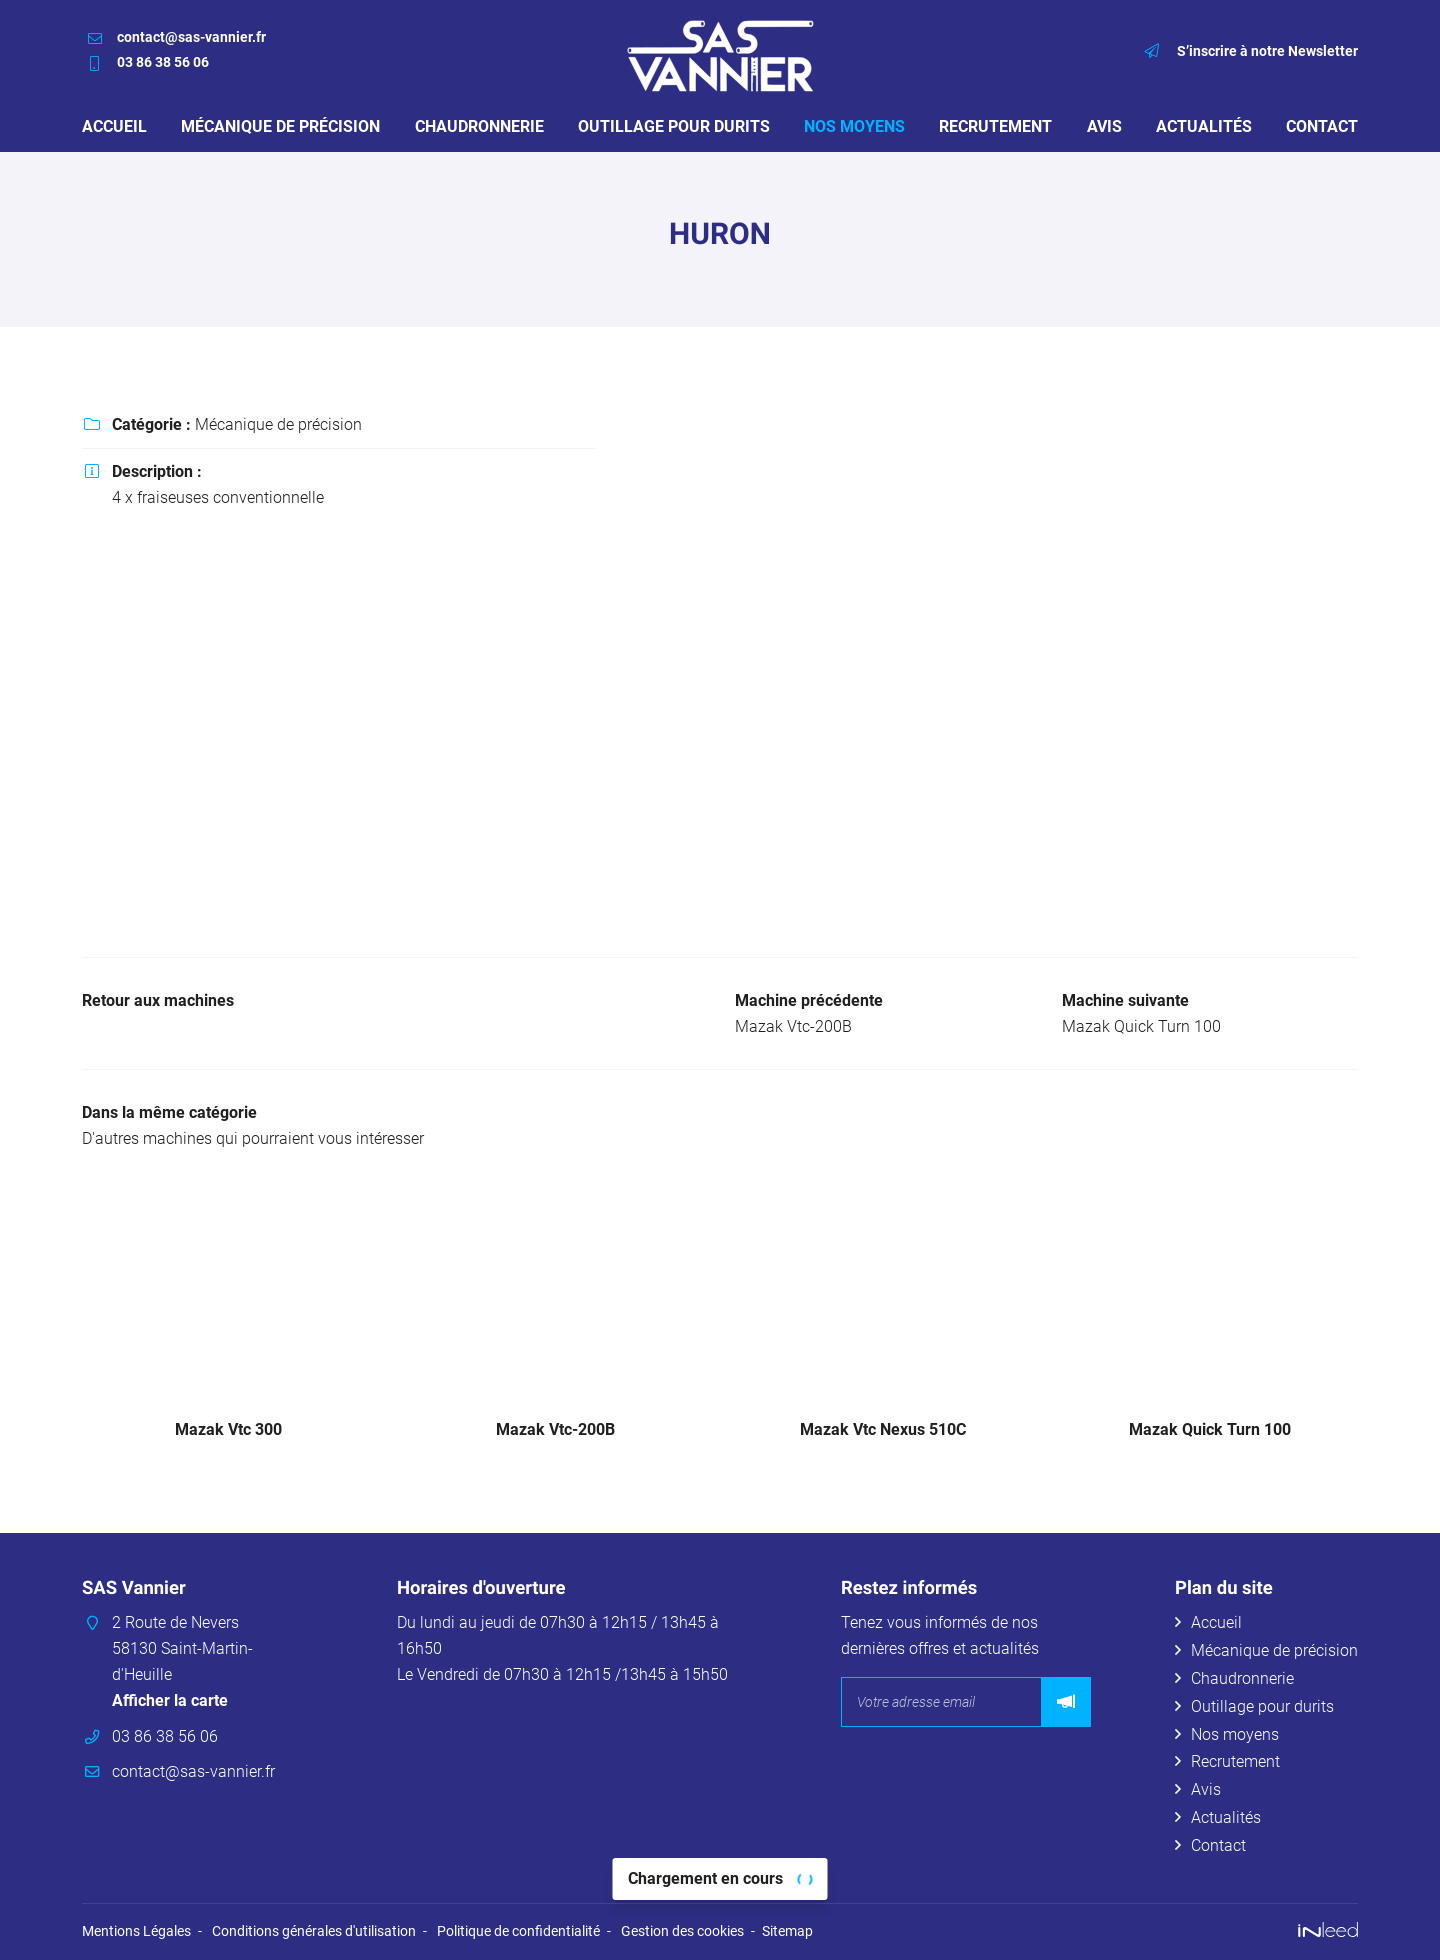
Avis (1104, 126)
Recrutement (995, 126)
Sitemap (787, 1931)
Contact (1322, 126)
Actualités (1204, 126)
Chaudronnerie (479, 126)
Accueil (114, 126)
